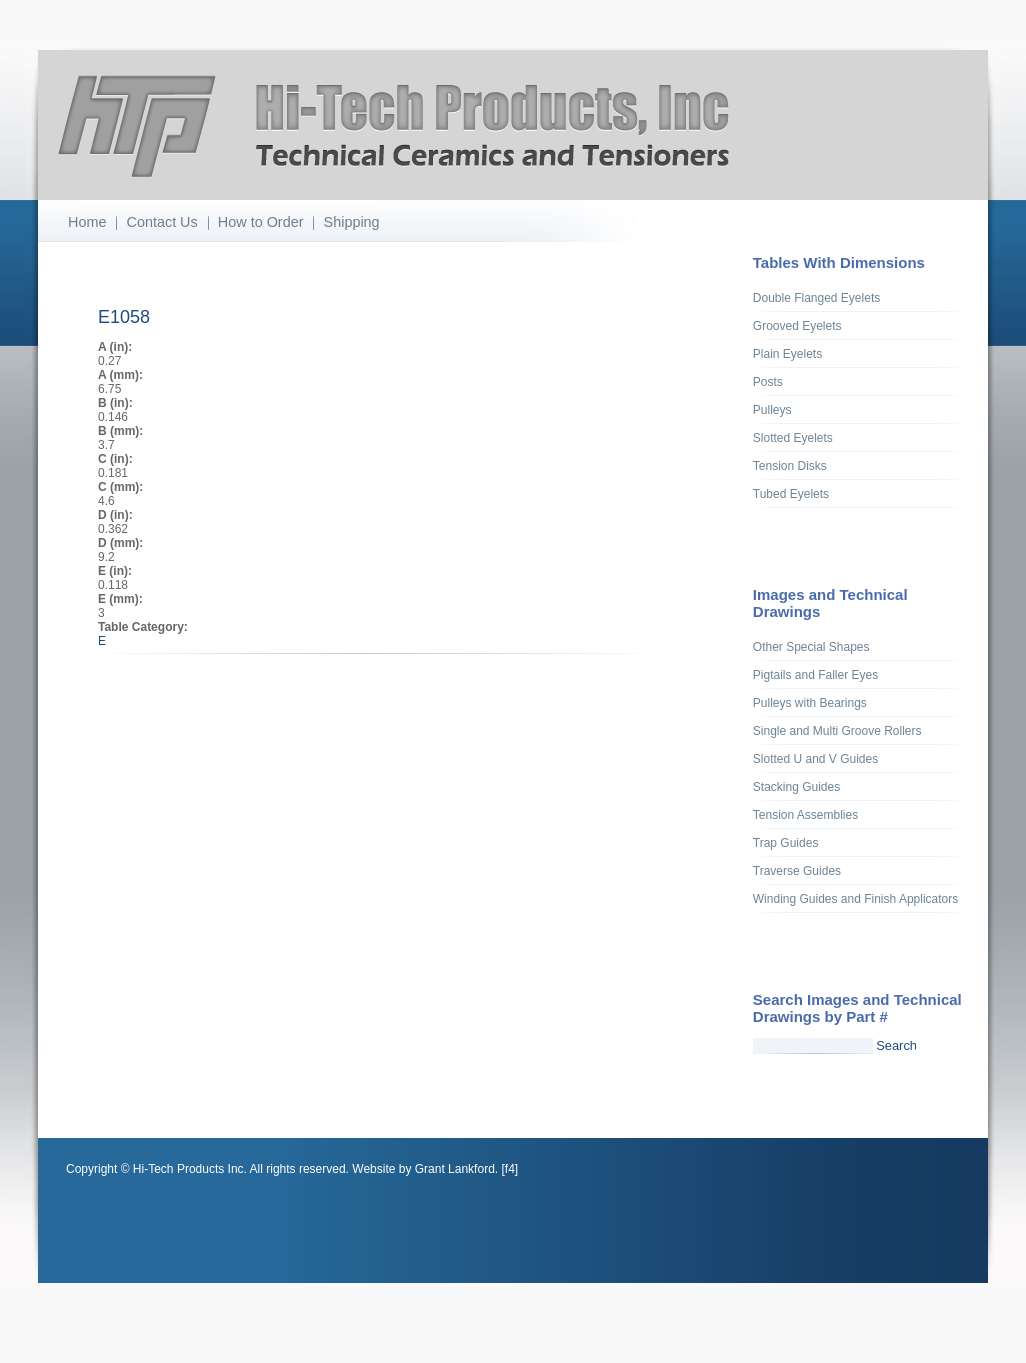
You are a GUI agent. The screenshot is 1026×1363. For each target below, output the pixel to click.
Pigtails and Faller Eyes (815, 675)
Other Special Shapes (811, 647)
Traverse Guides (797, 871)
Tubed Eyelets (791, 494)
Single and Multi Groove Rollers (837, 731)
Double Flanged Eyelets (816, 298)
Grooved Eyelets (797, 326)
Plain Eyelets (787, 354)
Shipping (352, 222)
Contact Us (162, 222)
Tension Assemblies (805, 815)
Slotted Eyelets (793, 438)
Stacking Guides (796, 787)
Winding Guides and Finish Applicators (855, 899)
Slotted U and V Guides (815, 759)
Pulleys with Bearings (810, 703)
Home (87, 222)
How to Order (261, 222)
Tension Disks (790, 466)
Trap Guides (786, 843)
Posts (768, 382)
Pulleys (772, 410)
